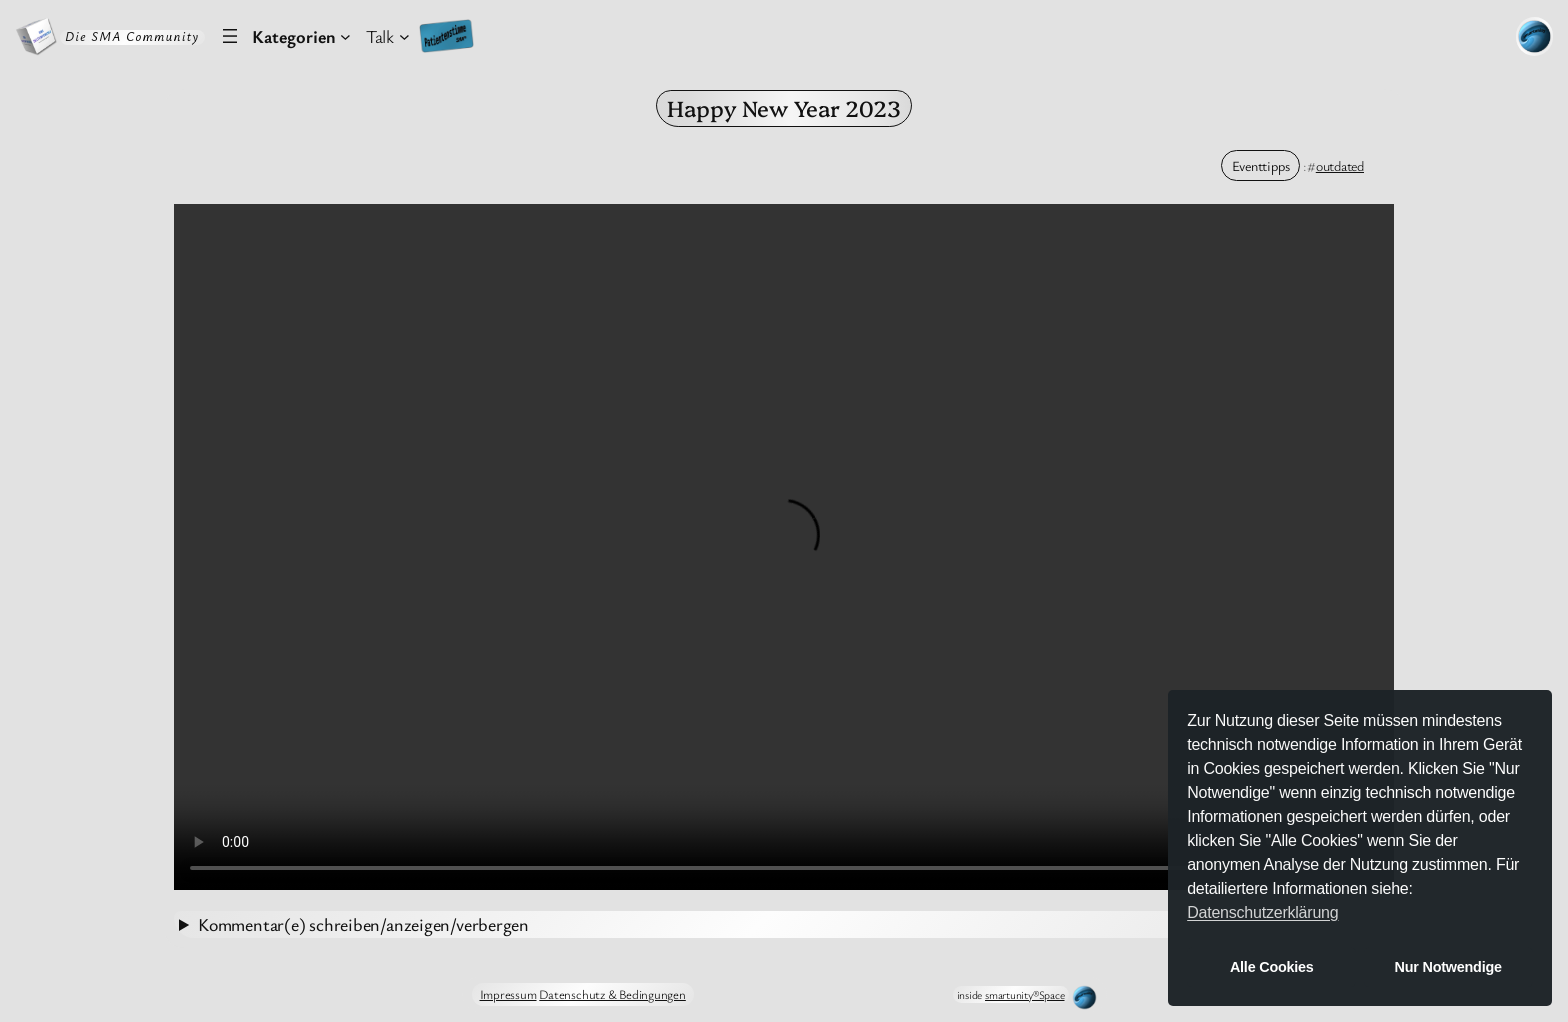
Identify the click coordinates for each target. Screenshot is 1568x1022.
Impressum (508, 994)
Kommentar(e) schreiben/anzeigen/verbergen (363, 924)
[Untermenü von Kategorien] (301, 36)
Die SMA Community (132, 36)
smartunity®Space (1024, 994)
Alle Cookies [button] (1272, 967)
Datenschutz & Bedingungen (612, 994)
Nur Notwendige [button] (1448, 967)
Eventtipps (1261, 165)
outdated (1340, 165)
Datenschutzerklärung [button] (1262, 912)
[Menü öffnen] (230, 36)
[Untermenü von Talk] (387, 36)
